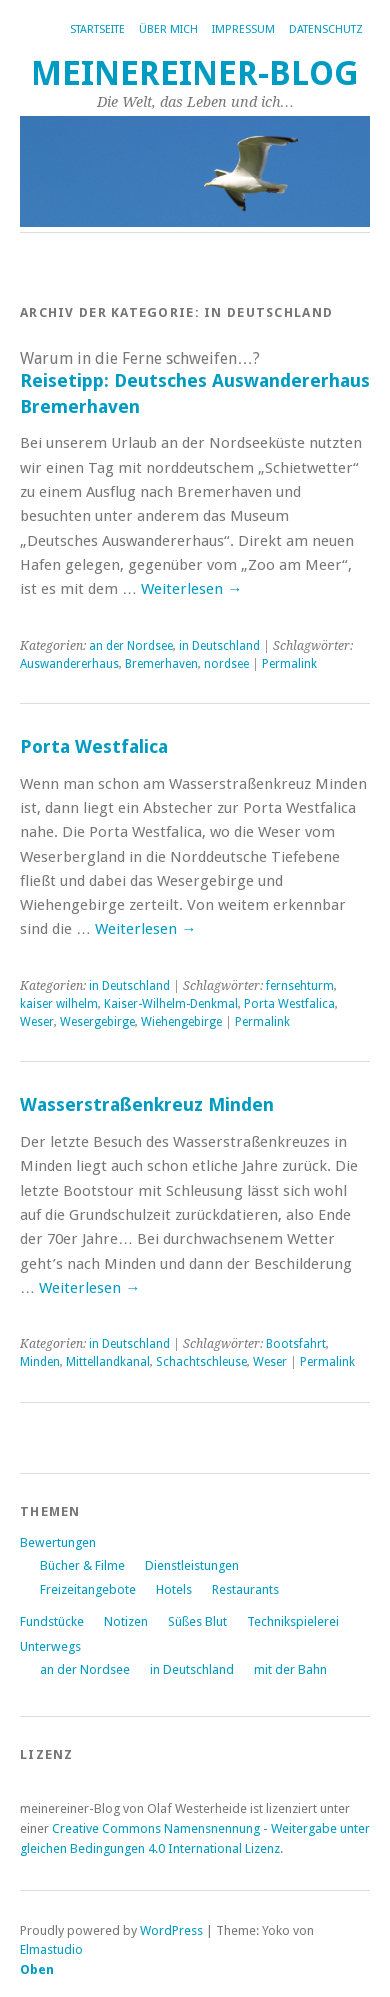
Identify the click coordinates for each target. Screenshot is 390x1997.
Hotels (174, 1589)
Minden (40, 1362)
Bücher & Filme (82, 1565)
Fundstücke (52, 1621)
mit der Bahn (290, 1669)
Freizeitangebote (88, 1589)
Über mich (168, 29)
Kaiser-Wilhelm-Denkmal (171, 1004)
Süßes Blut (197, 1621)
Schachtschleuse (201, 1362)
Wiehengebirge (181, 1022)
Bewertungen (58, 1542)
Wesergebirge (97, 1022)
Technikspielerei (293, 1621)
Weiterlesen (191, 589)
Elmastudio (51, 1949)
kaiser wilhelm (59, 1004)
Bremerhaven (161, 664)
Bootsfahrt (296, 1344)
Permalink (289, 664)
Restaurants (245, 1589)
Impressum (243, 29)
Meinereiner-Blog (195, 73)
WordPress (171, 1930)
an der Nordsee (131, 646)
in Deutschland (219, 646)
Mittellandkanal (108, 1362)
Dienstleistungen (192, 1565)
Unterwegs (50, 1646)
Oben (37, 1969)
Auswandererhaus (69, 664)
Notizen (126, 1621)
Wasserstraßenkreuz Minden (147, 1104)
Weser (37, 1022)
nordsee (226, 664)
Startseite (97, 29)
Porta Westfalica (94, 746)
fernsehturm (300, 986)
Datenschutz (326, 29)
